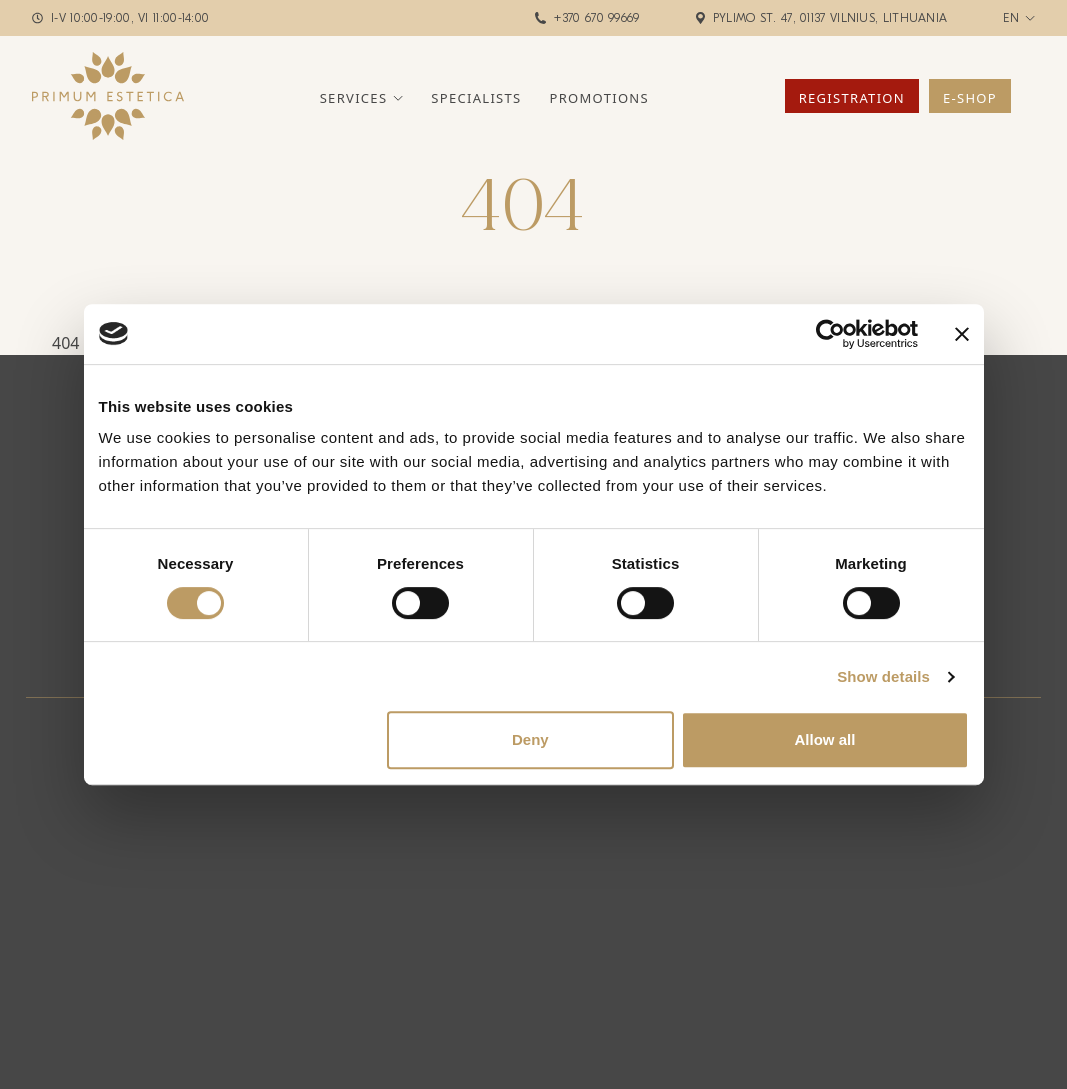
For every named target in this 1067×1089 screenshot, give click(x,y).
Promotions (599, 98)
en (1011, 18)
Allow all (825, 739)
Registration (852, 98)
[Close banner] (962, 334)
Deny (530, 739)
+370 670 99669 (596, 18)
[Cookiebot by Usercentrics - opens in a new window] (830, 334)
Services (354, 98)
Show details (883, 676)
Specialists (476, 98)
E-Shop (970, 98)
